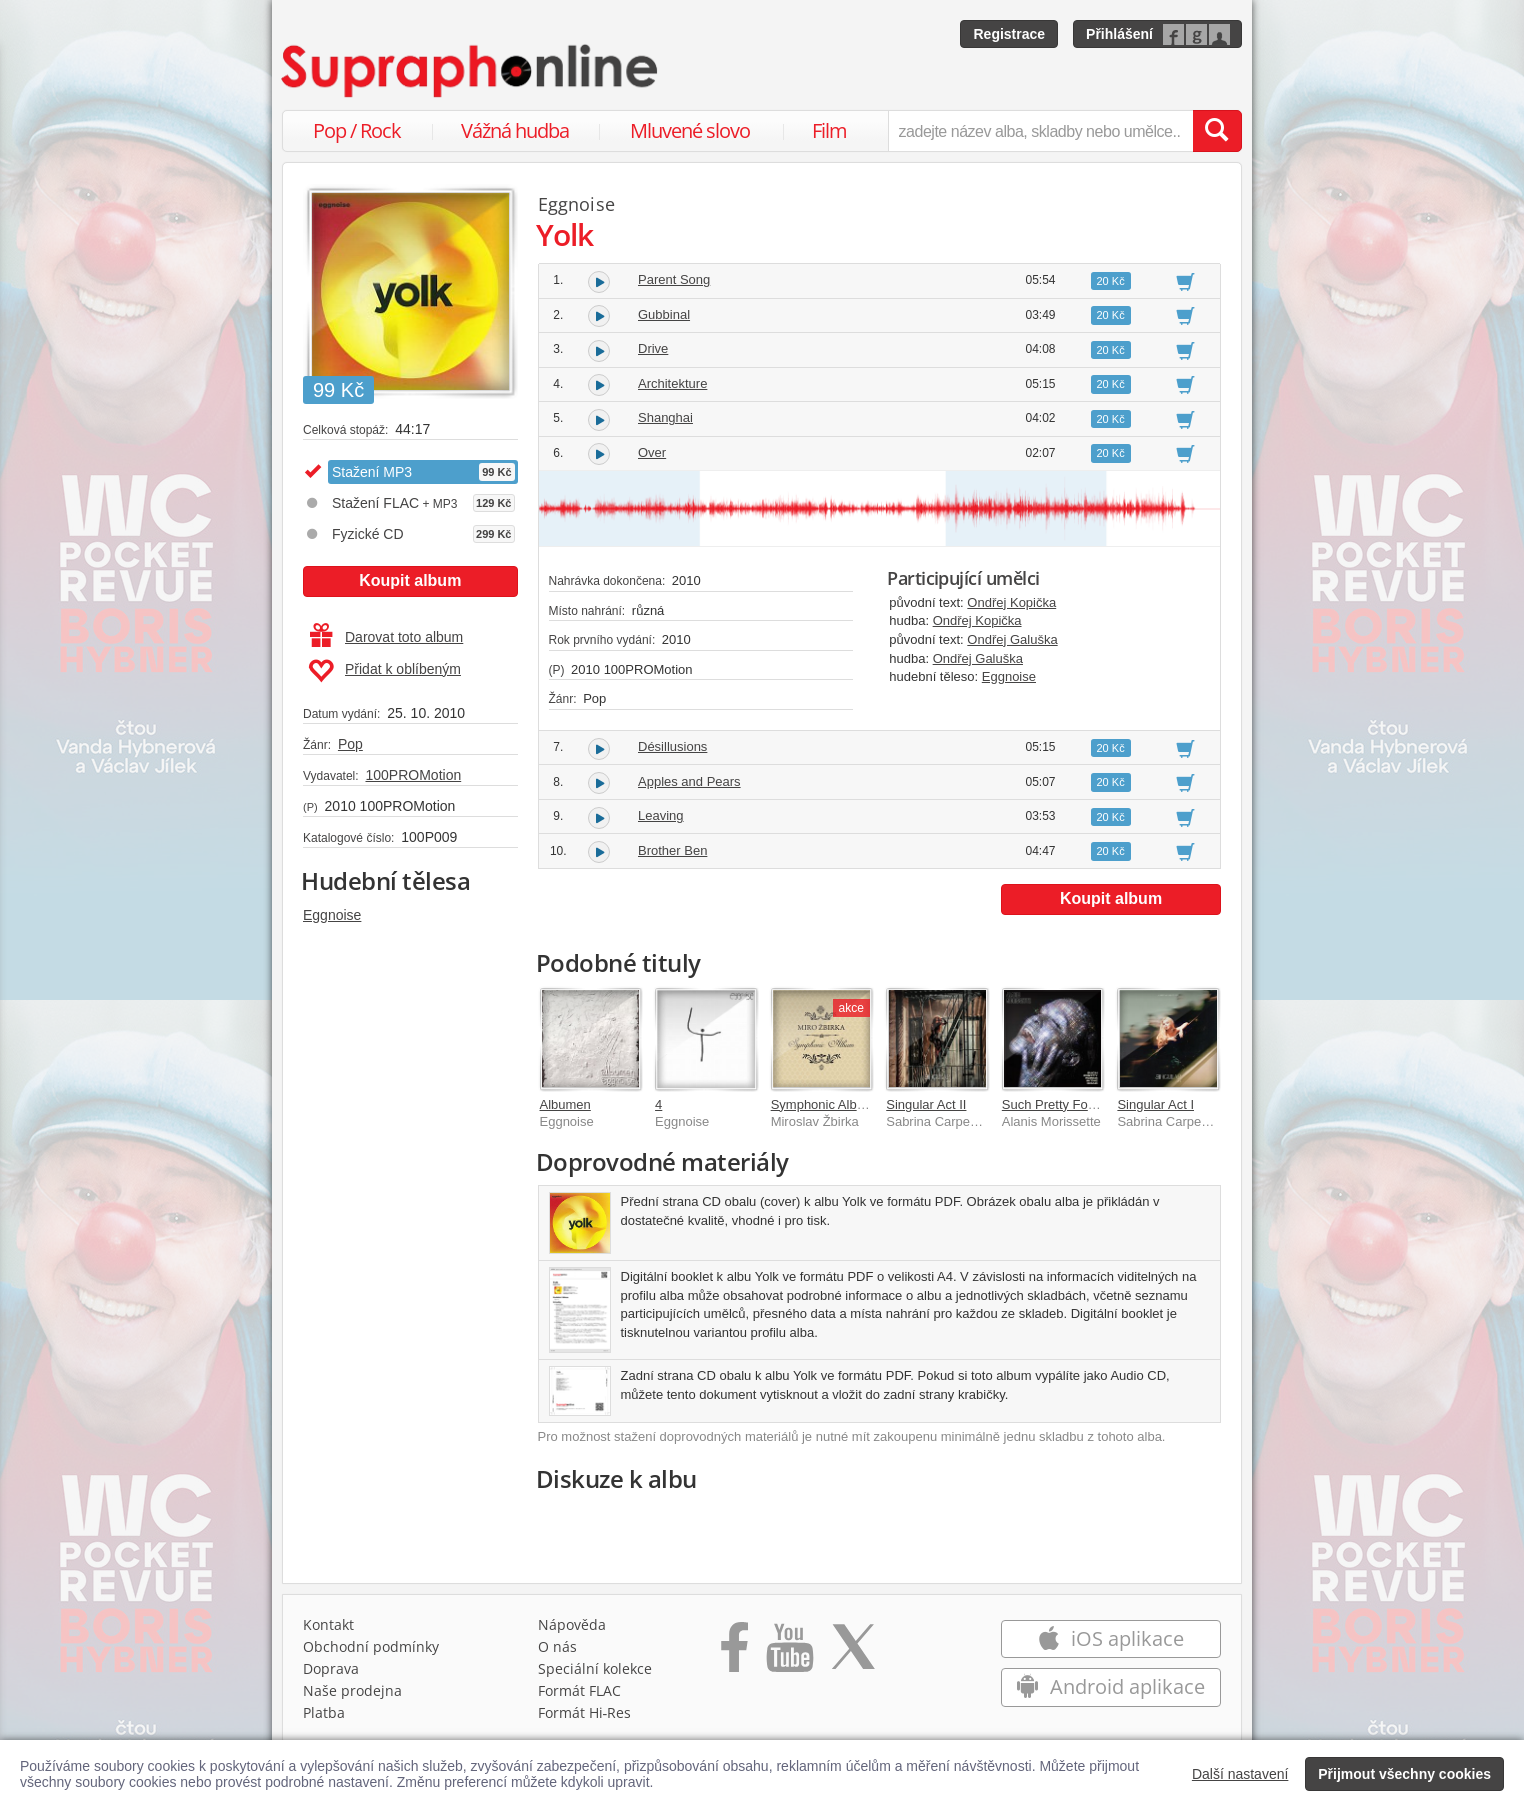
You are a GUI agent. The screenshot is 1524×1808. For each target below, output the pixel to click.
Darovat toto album (386, 637)
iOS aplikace (1110, 1638)
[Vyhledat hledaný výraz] (1217, 131)
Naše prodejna (352, 1690)
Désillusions (672, 746)
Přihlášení (1119, 34)
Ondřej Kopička (1011, 602)
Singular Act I (1155, 1104)
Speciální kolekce (595, 1668)
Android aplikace (1110, 1686)
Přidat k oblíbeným (384, 671)
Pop (350, 744)
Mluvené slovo (690, 130)
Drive (653, 348)
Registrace (1009, 34)
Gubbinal (664, 314)
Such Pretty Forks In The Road (1091, 1104)
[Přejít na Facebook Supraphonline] (734, 1654)
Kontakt (328, 1624)
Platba (324, 1712)
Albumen (565, 1104)
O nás (557, 1646)
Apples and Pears (689, 781)
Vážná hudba (515, 130)
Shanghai (665, 417)
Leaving (661, 815)
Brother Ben (672, 850)
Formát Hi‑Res (585, 1712)
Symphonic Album (823, 1104)
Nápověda (572, 1624)
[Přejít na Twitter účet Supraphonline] (853, 1654)
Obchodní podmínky (371, 1646)
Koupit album (410, 580)
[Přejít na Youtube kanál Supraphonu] (789, 1654)
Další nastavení (1240, 1774)
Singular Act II (926, 1104)
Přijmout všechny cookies (1404, 1774)
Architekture (672, 383)
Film (829, 130)
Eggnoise (332, 915)
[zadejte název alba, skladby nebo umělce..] (1040, 131)
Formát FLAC (579, 1690)
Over (652, 452)
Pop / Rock (357, 130)
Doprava (331, 1668)
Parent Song (674, 279)
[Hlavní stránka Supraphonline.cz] (471, 71)
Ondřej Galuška (1012, 639)
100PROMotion (413, 775)
